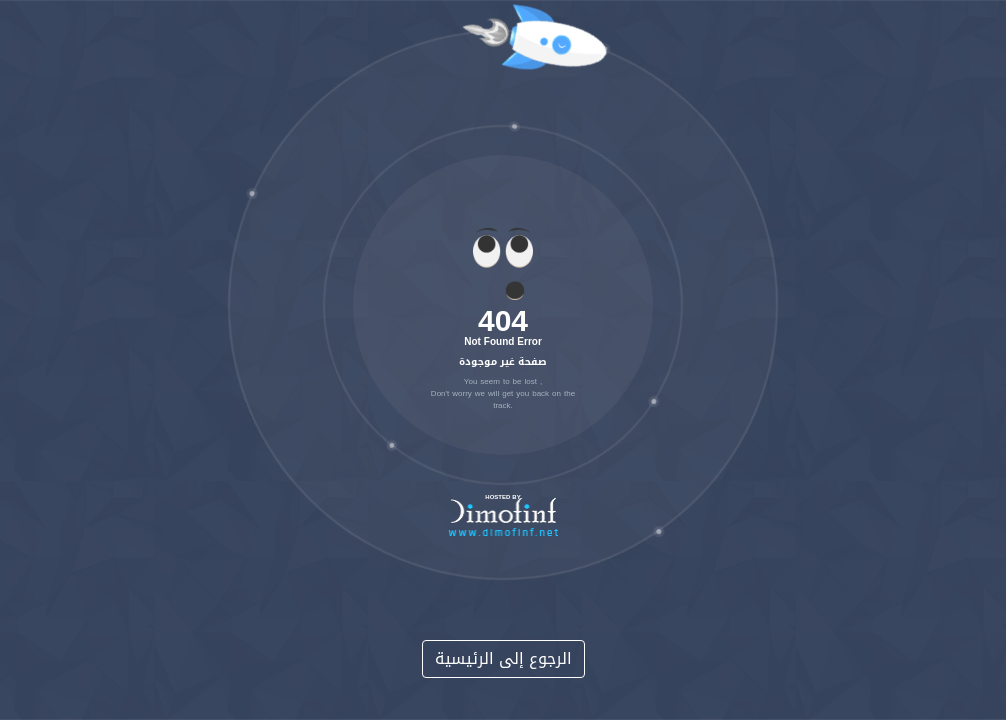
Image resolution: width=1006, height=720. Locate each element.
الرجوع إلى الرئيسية (503, 658)
